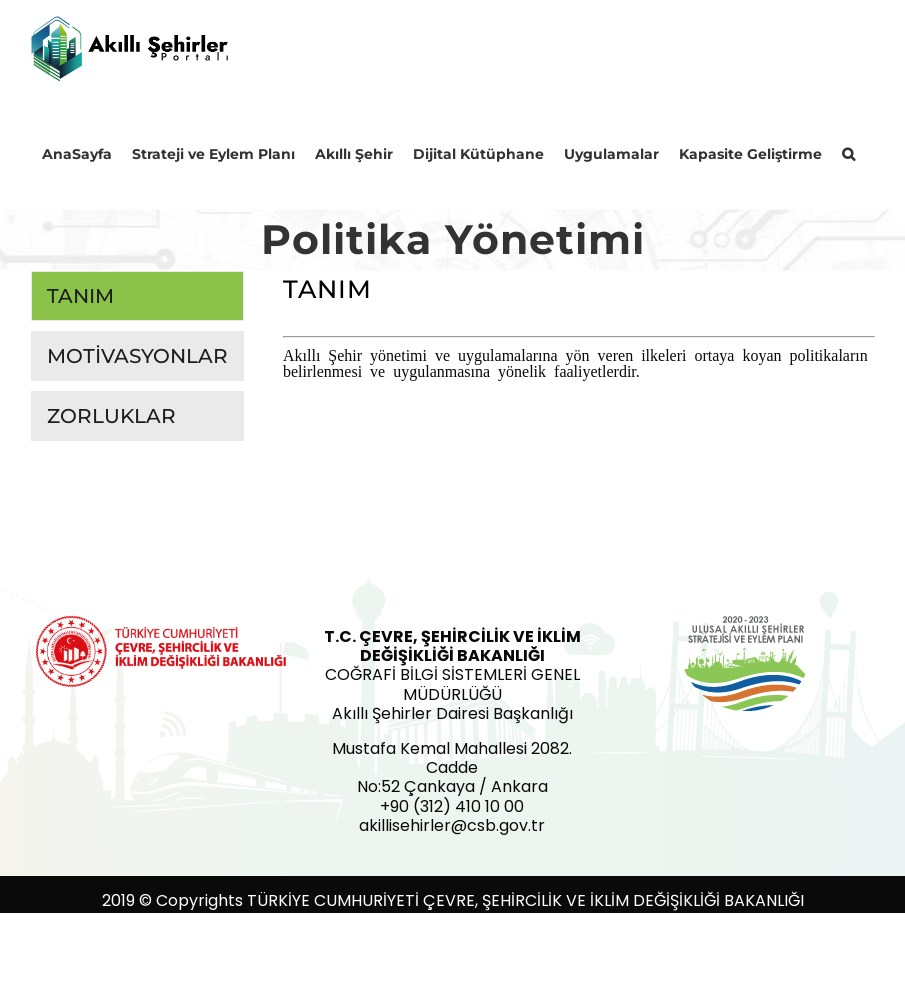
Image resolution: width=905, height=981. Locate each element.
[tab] (137, 296)
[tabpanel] (579, 361)
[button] (848, 153)
